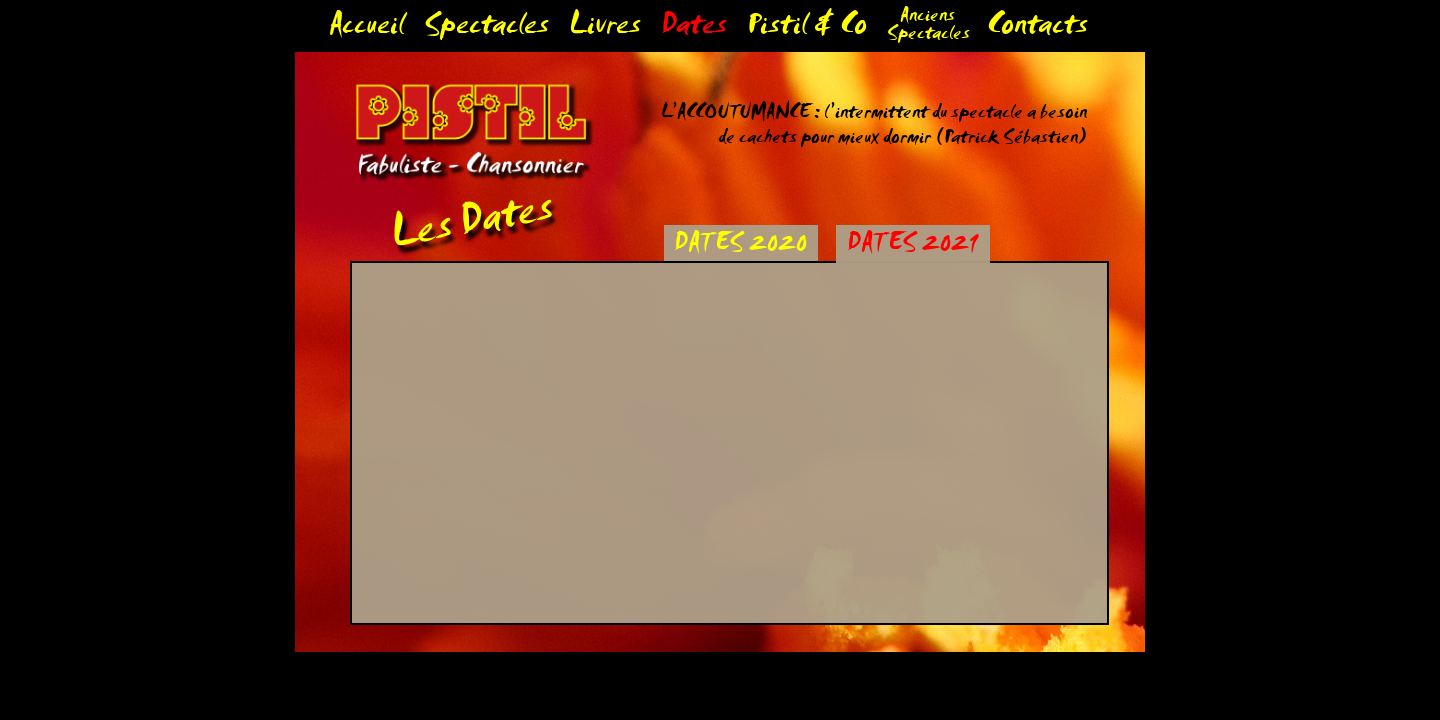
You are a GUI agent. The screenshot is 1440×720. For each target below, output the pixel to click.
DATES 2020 (740, 246)
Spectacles (486, 29)
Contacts (1037, 29)
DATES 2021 (912, 246)
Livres (605, 29)
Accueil (366, 29)
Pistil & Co (807, 29)
